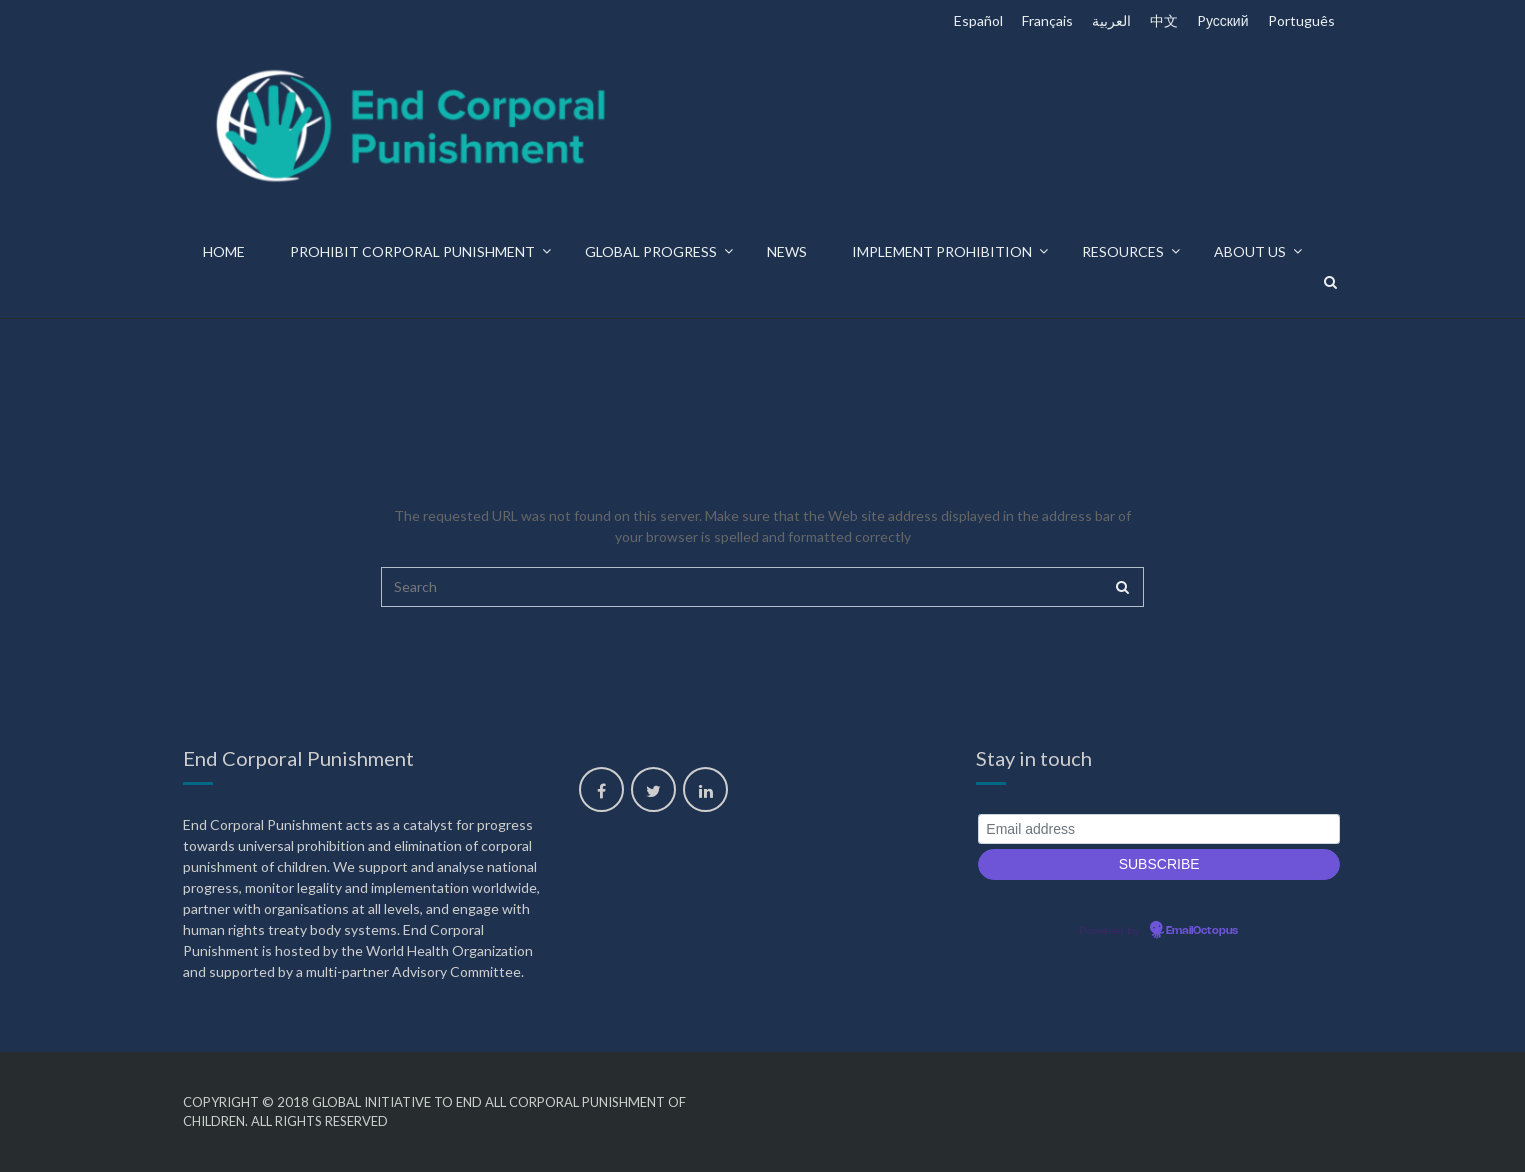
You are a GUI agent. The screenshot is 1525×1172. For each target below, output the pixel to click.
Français (1047, 20)
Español (978, 20)
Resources (1123, 251)
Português (1301, 20)
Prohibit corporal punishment (412, 251)
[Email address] (1159, 829)
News (787, 251)
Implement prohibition (942, 251)
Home (224, 251)
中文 (1164, 20)
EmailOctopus (1202, 931)
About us (1250, 251)
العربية (1111, 20)
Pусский (1223, 20)
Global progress (651, 251)
